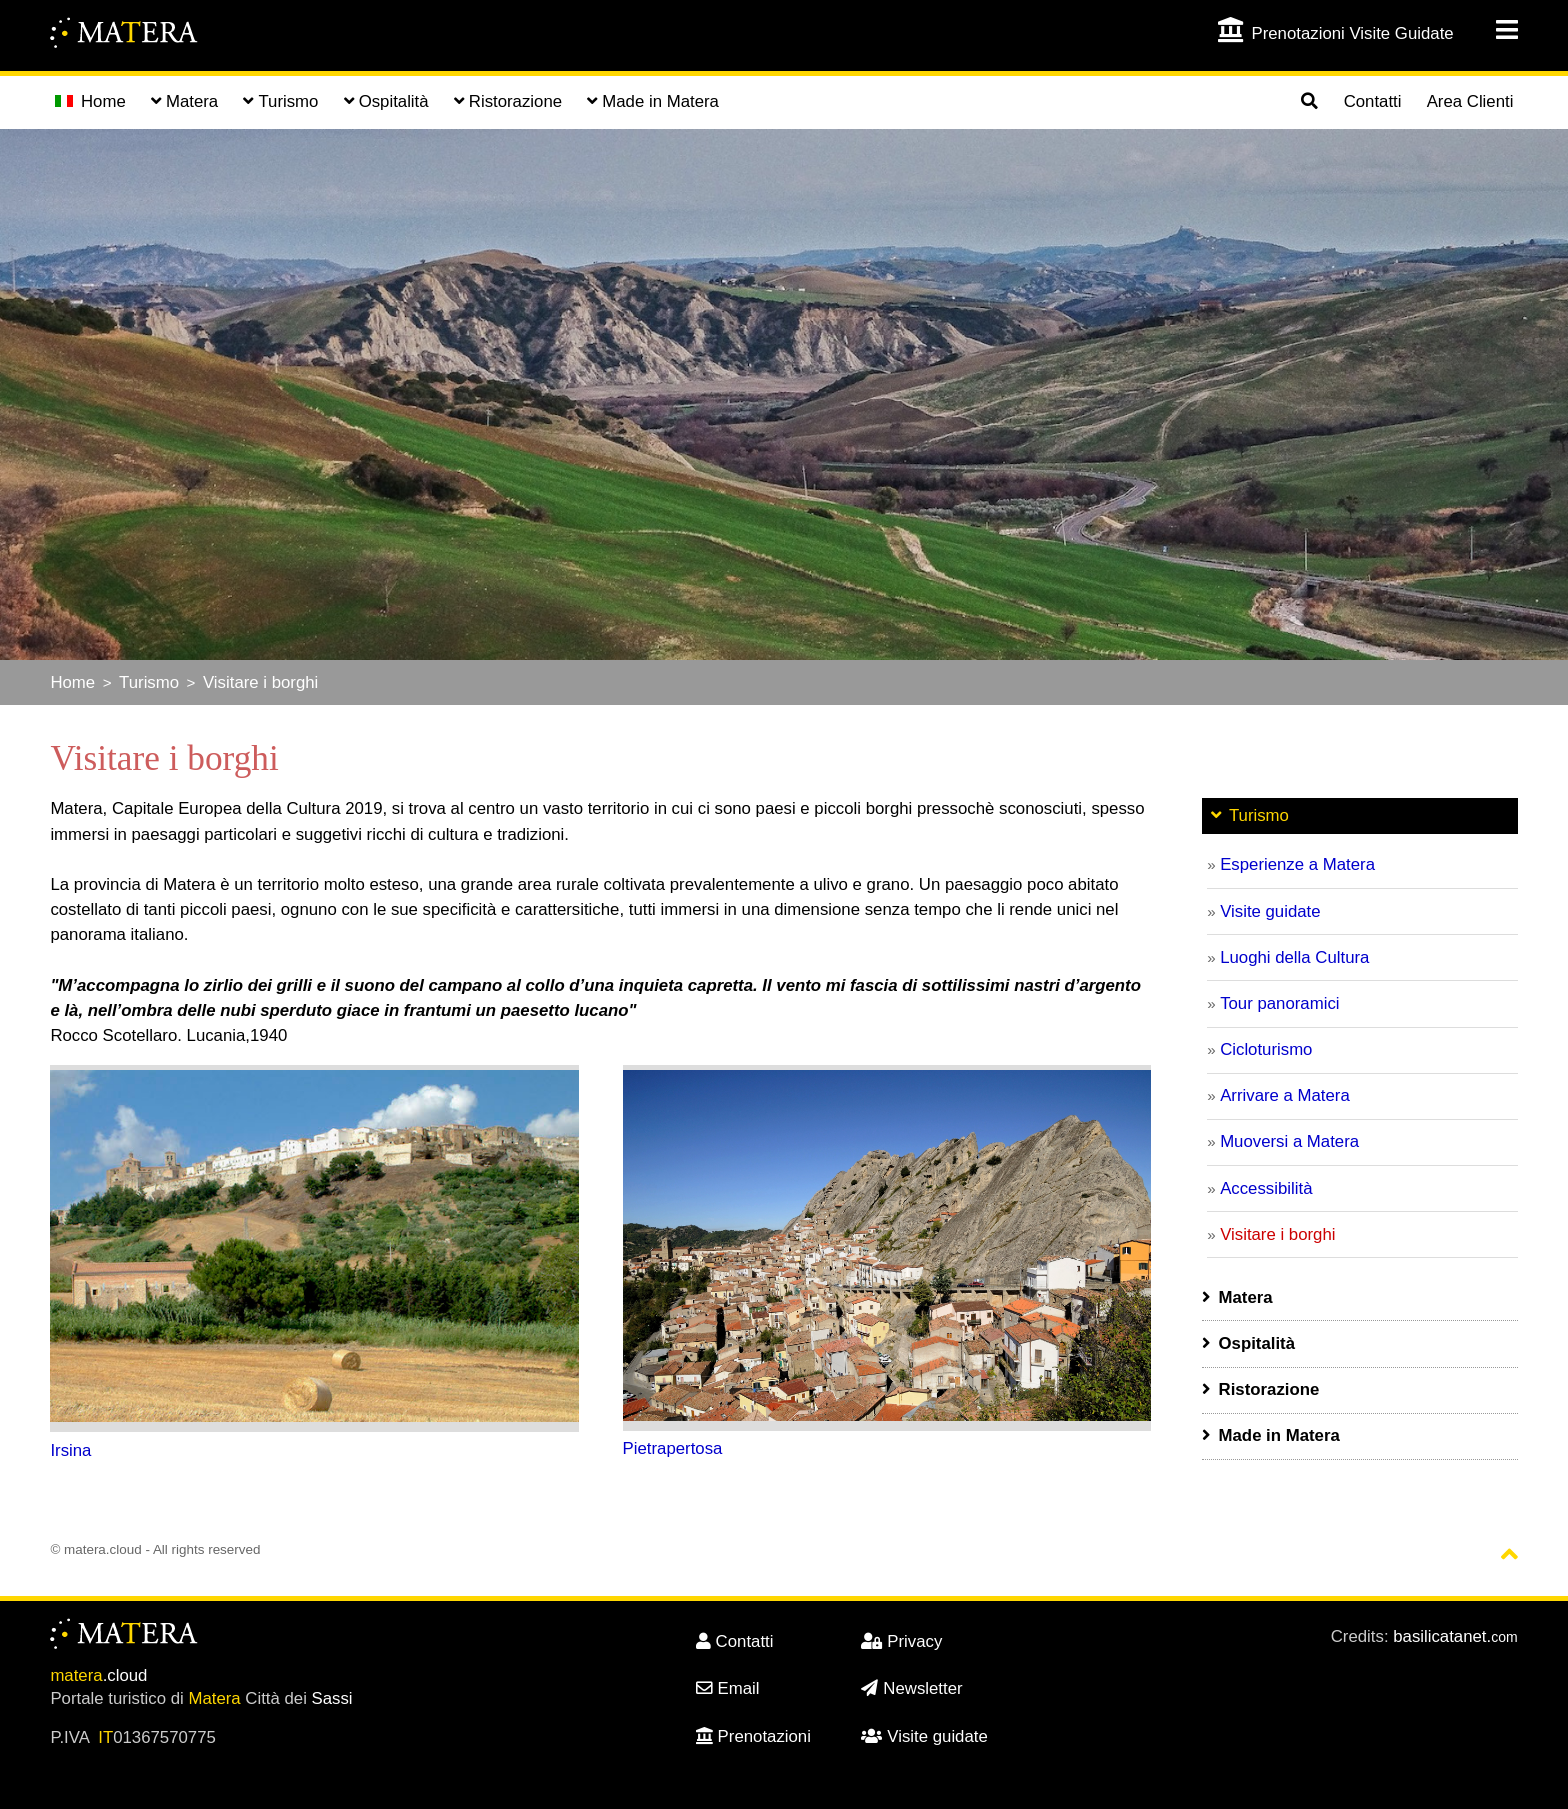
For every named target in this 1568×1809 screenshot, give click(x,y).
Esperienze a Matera (1297, 864)
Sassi (332, 1698)
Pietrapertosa (673, 1448)
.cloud (98, 1675)
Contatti (1373, 101)
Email (728, 1688)
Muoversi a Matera (1289, 1141)
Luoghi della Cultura (1294, 957)
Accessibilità (1266, 1188)
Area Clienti (1470, 101)
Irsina (70, 1450)
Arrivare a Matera (1285, 1095)
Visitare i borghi (260, 682)
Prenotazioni (753, 1736)
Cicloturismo (1266, 1049)
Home (90, 101)
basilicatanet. (1455, 1636)
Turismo (149, 682)
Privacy (901, 1641)
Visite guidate (1270, 911)
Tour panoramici (1279, 1003)
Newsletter (911, 1688)
